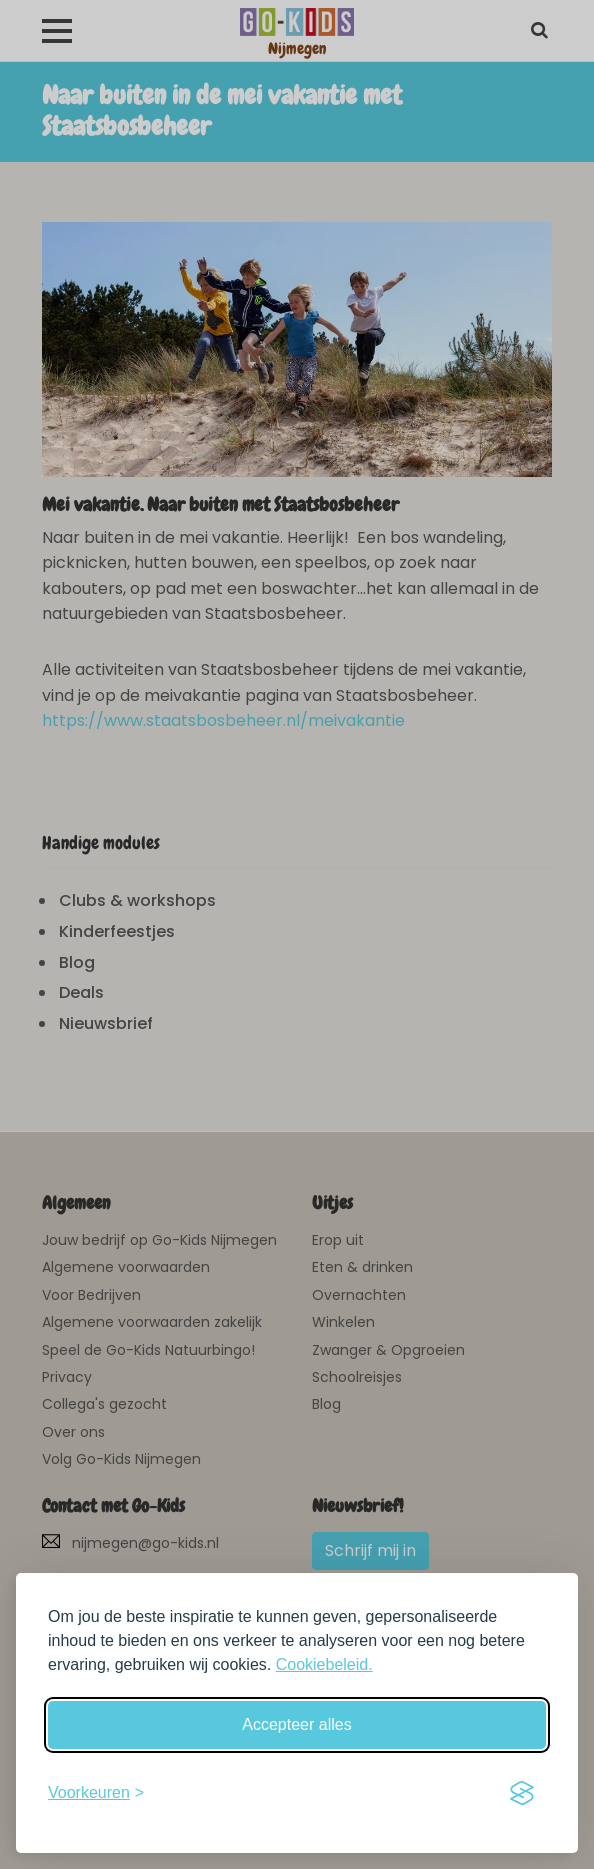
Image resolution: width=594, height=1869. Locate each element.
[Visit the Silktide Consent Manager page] (522, 1793)
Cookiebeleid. (324, 1664)
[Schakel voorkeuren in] (96, 1793)
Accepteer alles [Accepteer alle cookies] (296, 1724)
